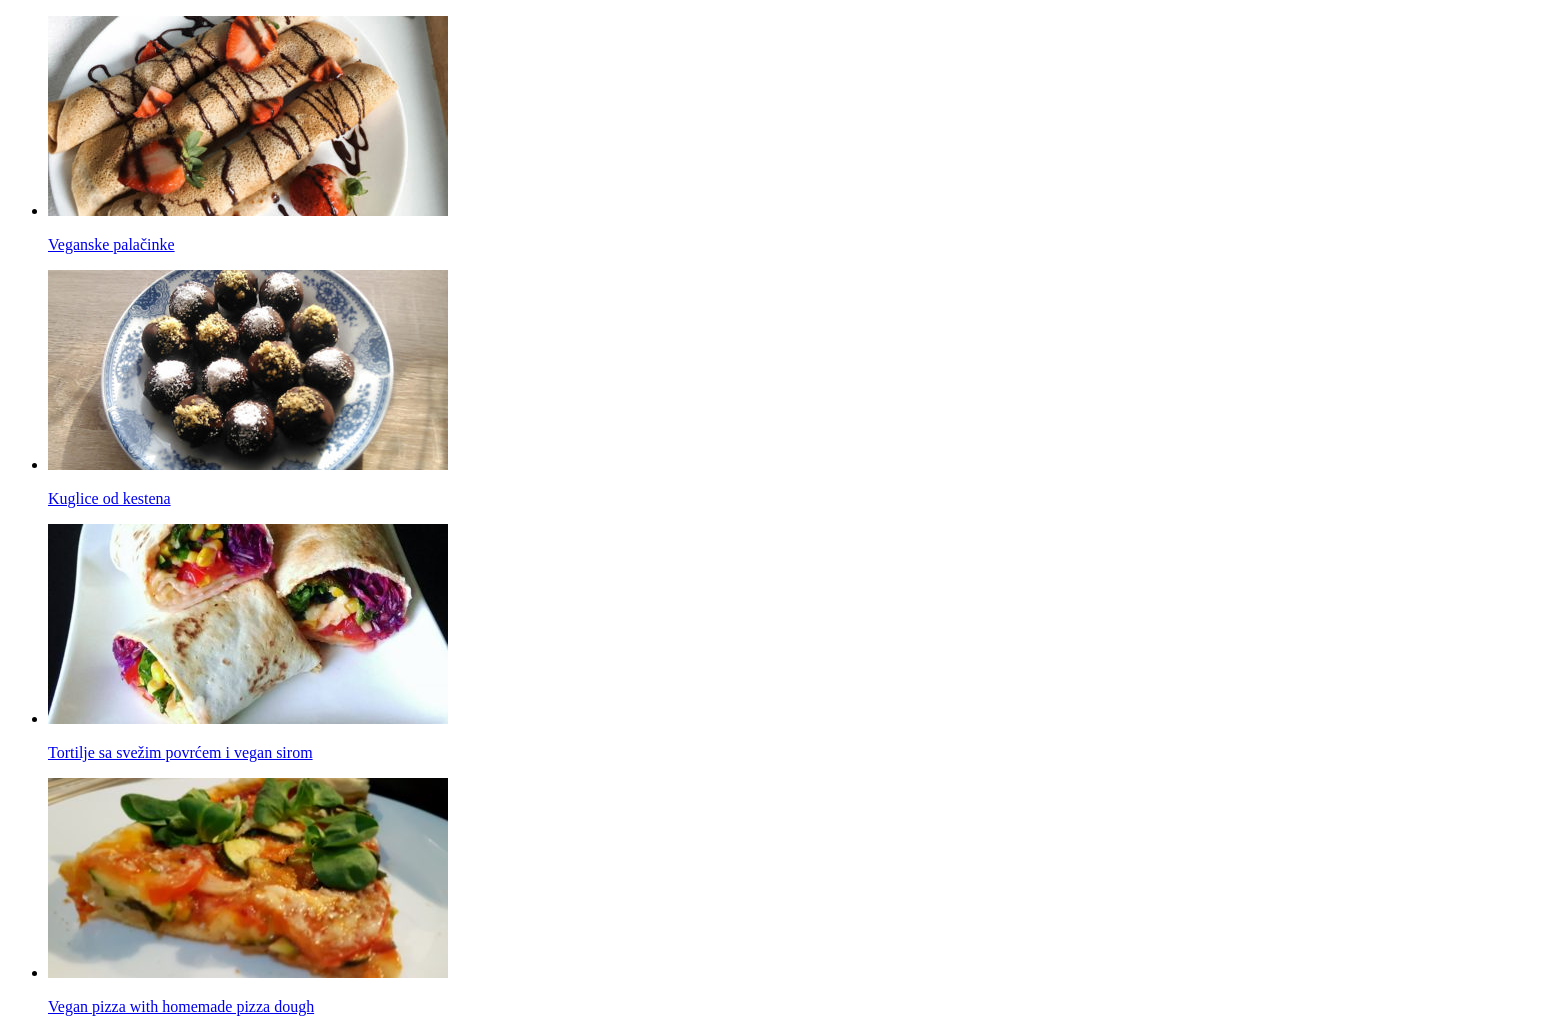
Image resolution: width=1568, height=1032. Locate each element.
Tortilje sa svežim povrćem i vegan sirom (180, 752)
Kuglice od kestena (109, 498)
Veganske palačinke (111, 244)
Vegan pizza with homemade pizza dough (181, 1006)
